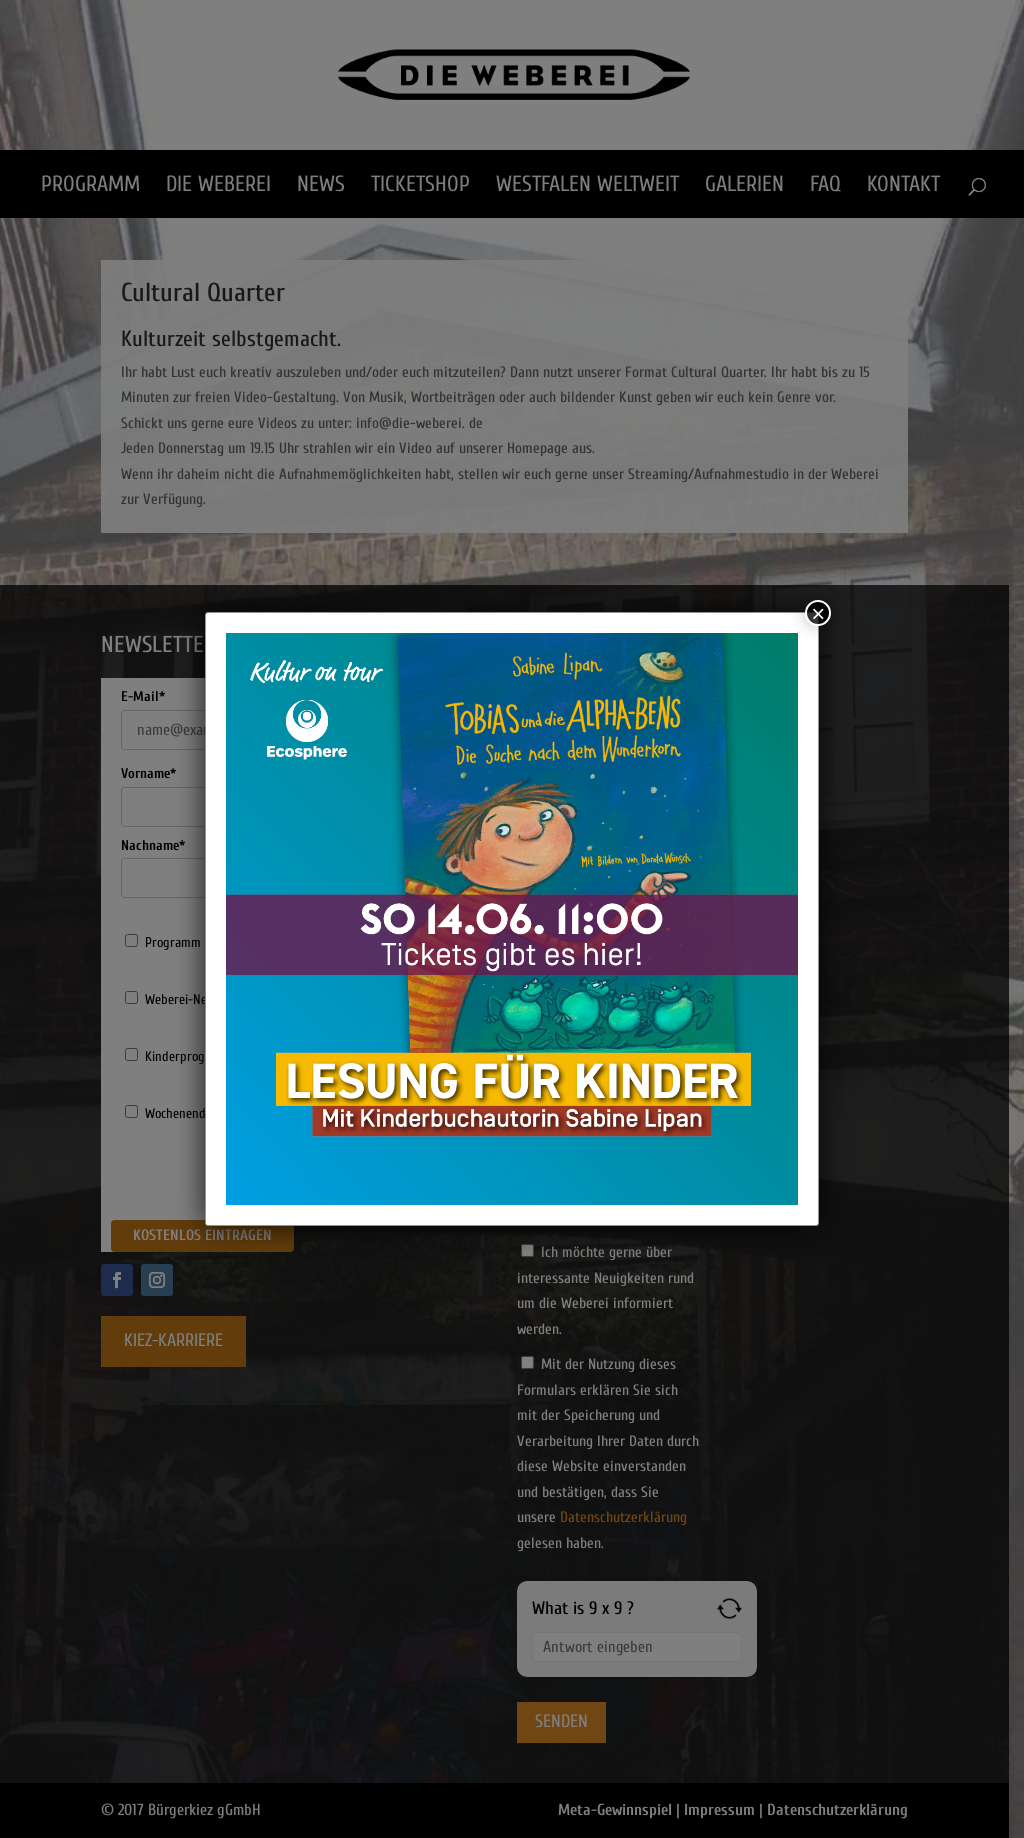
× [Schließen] (818, 613)
